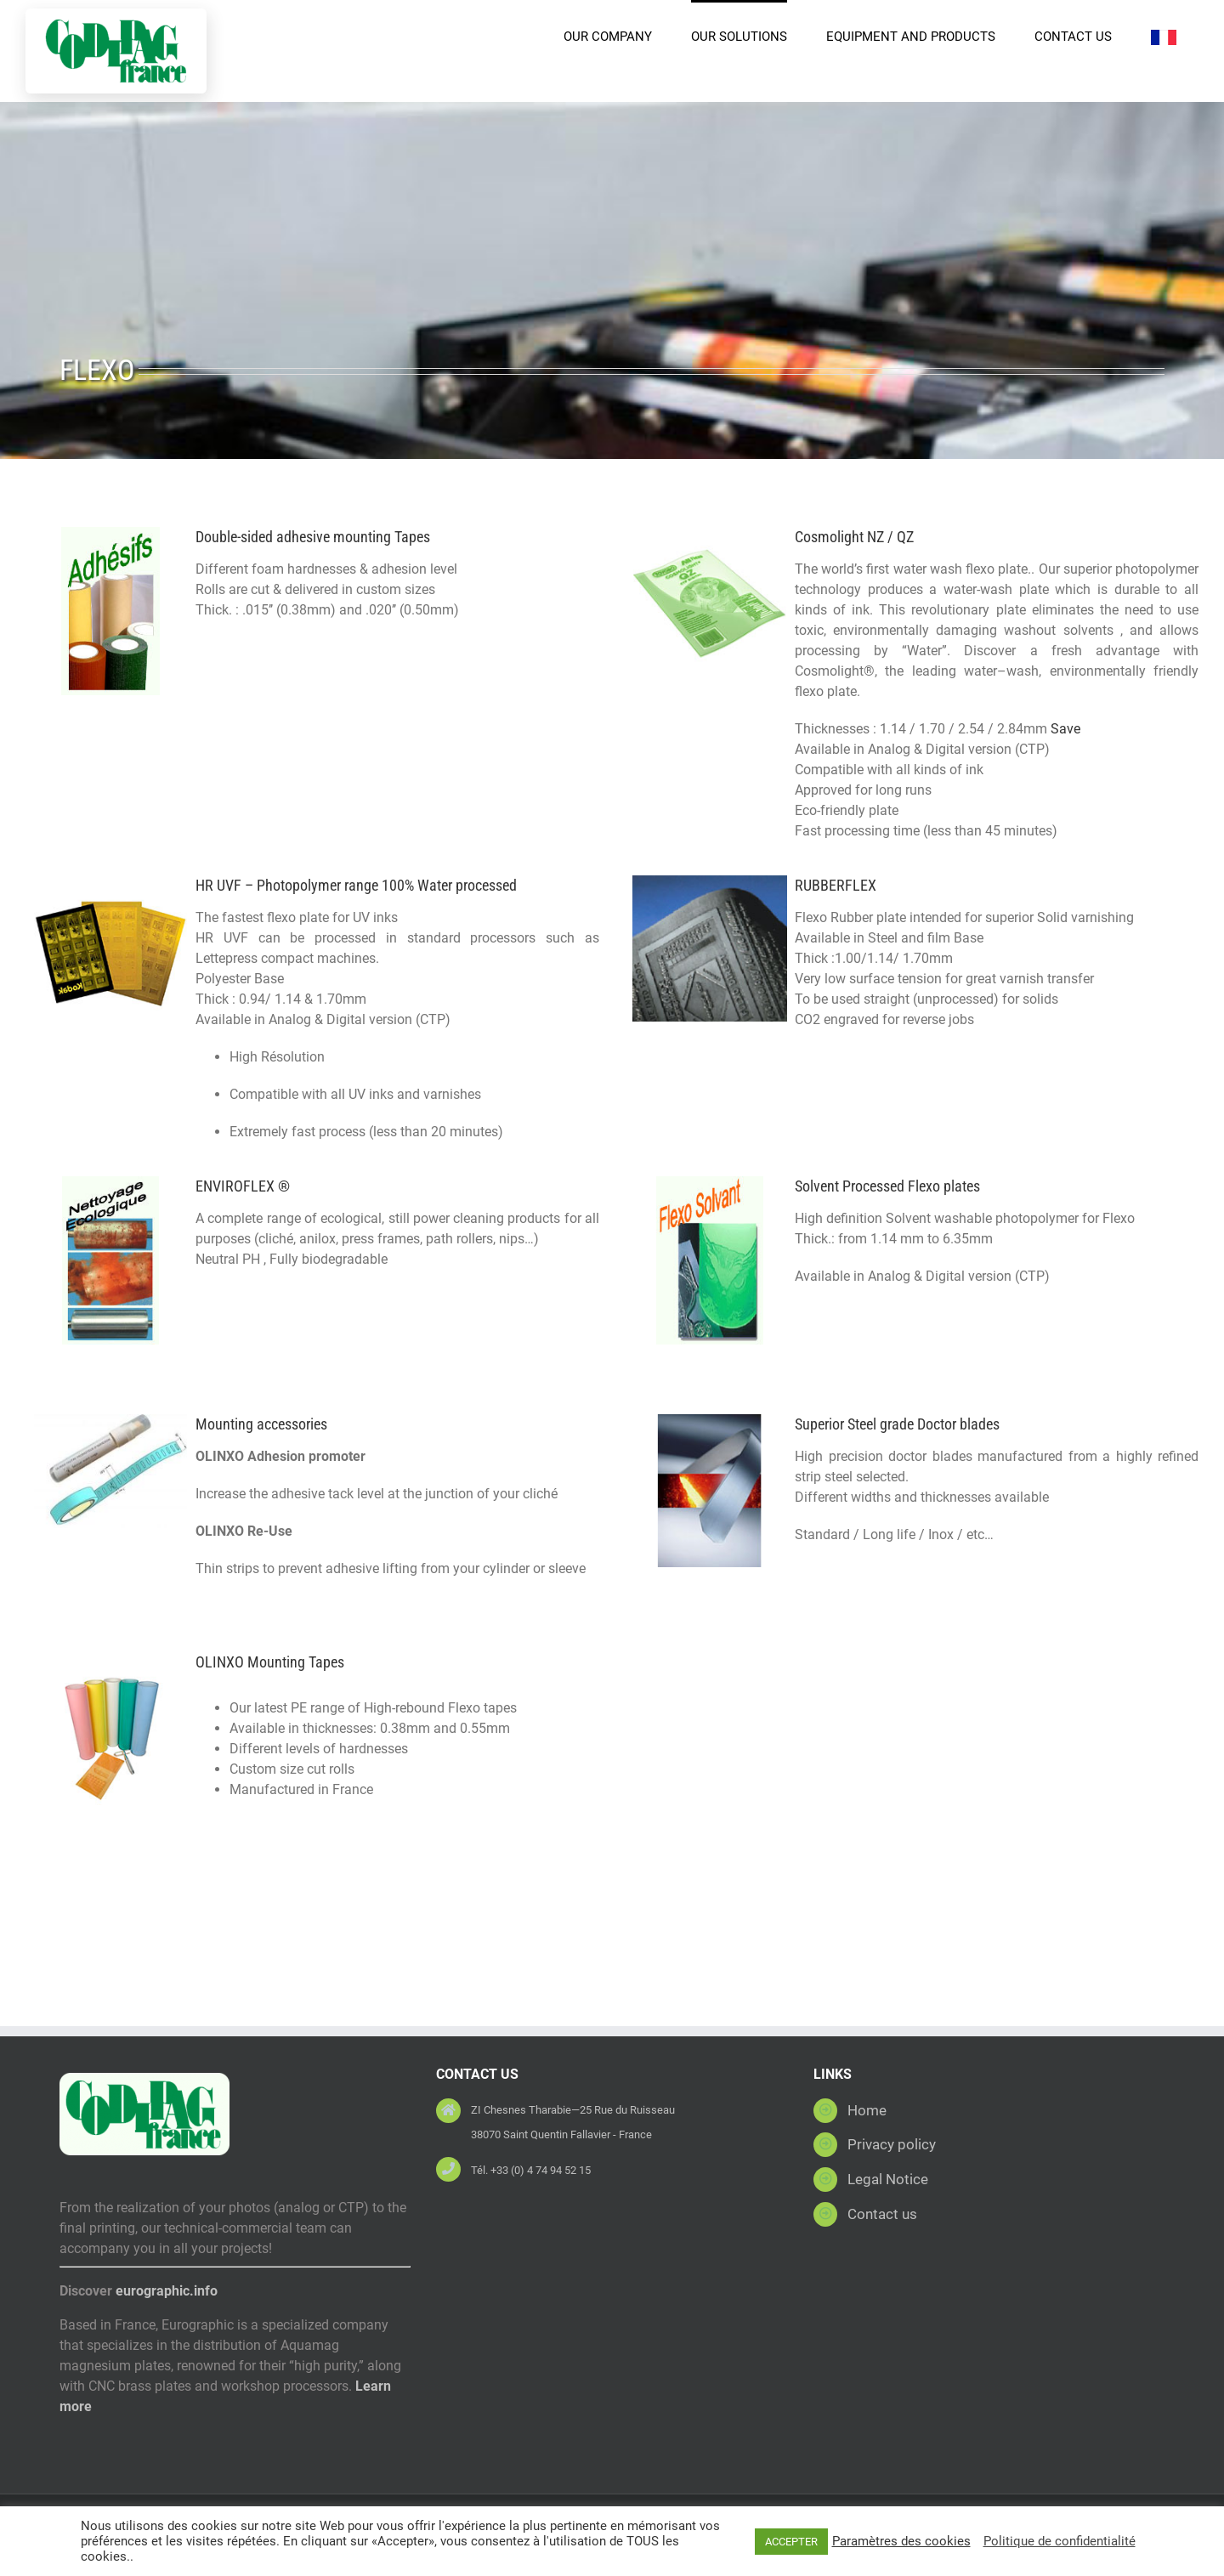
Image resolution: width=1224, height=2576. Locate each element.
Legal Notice (887, 2179)
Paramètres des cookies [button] (901, 2541)
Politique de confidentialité (1059, 2541)
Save (1063, 729)
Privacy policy (891, 2144)
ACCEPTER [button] (791, 2541)
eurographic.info (167, 2291)
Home (867, 2110)
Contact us (882, 2213)
